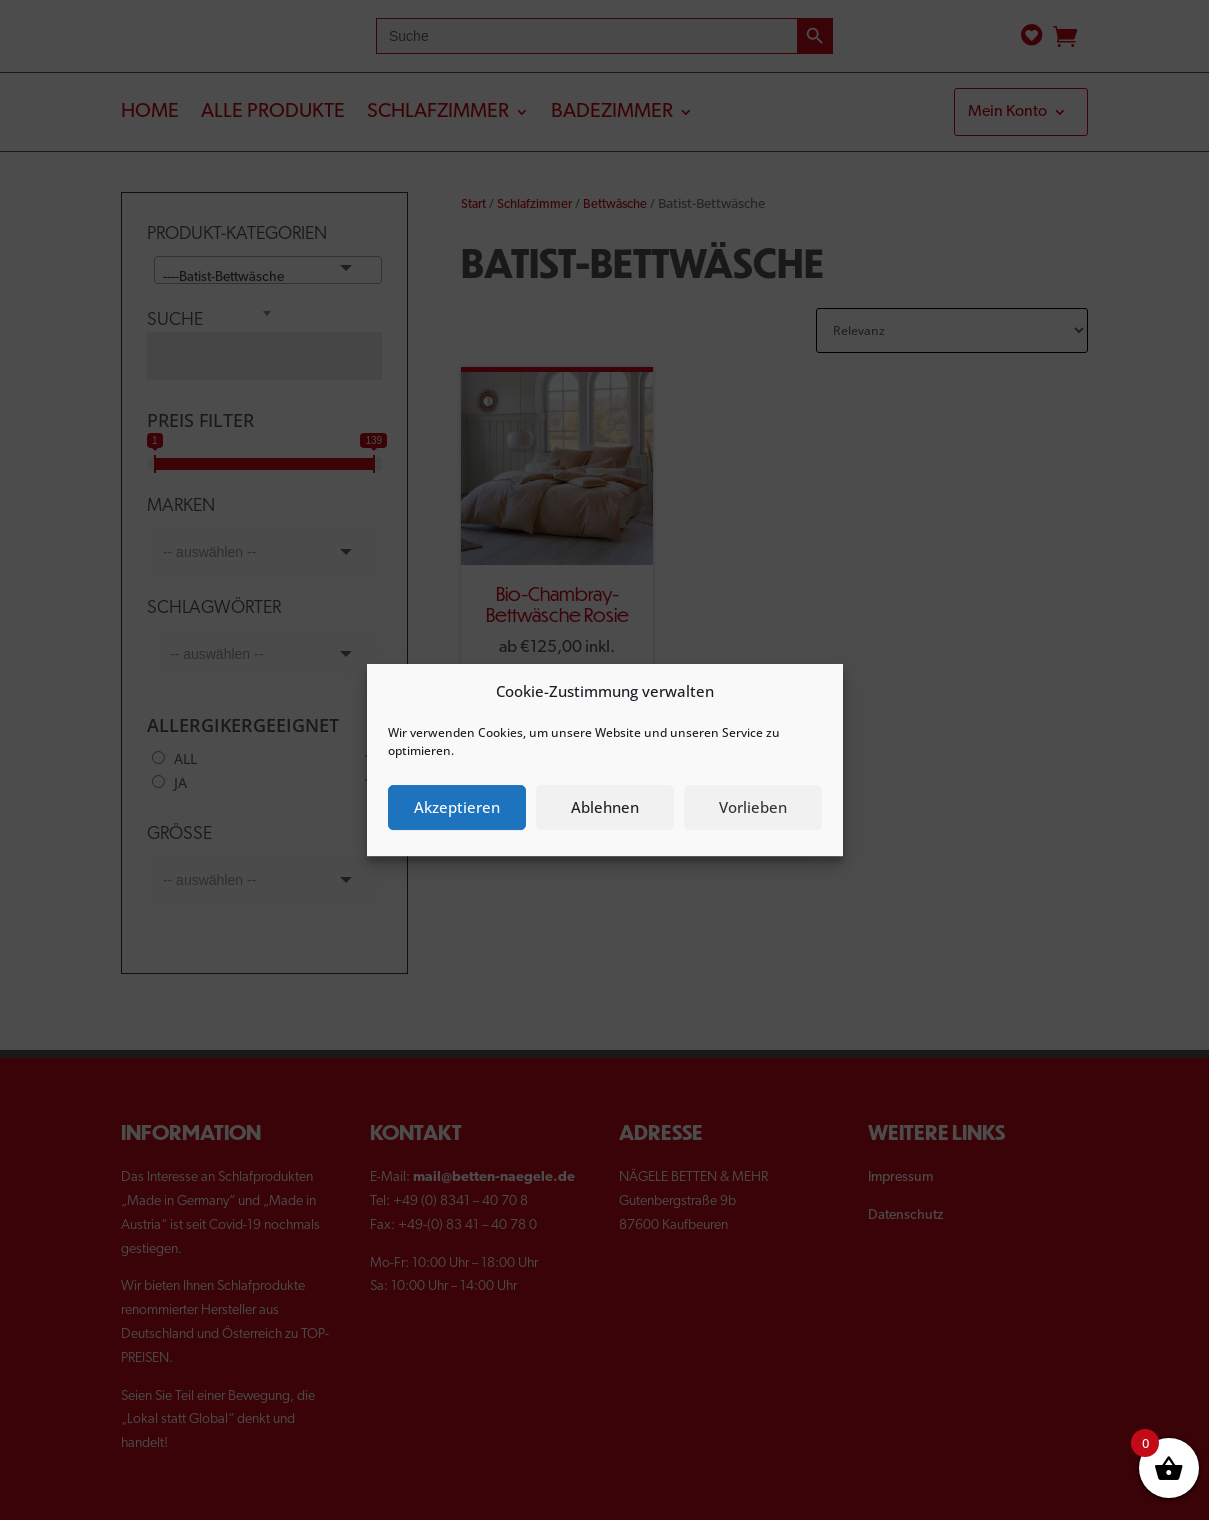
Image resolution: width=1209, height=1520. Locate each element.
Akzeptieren (457, 807)
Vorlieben (753, 807)
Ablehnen (605, 807)
